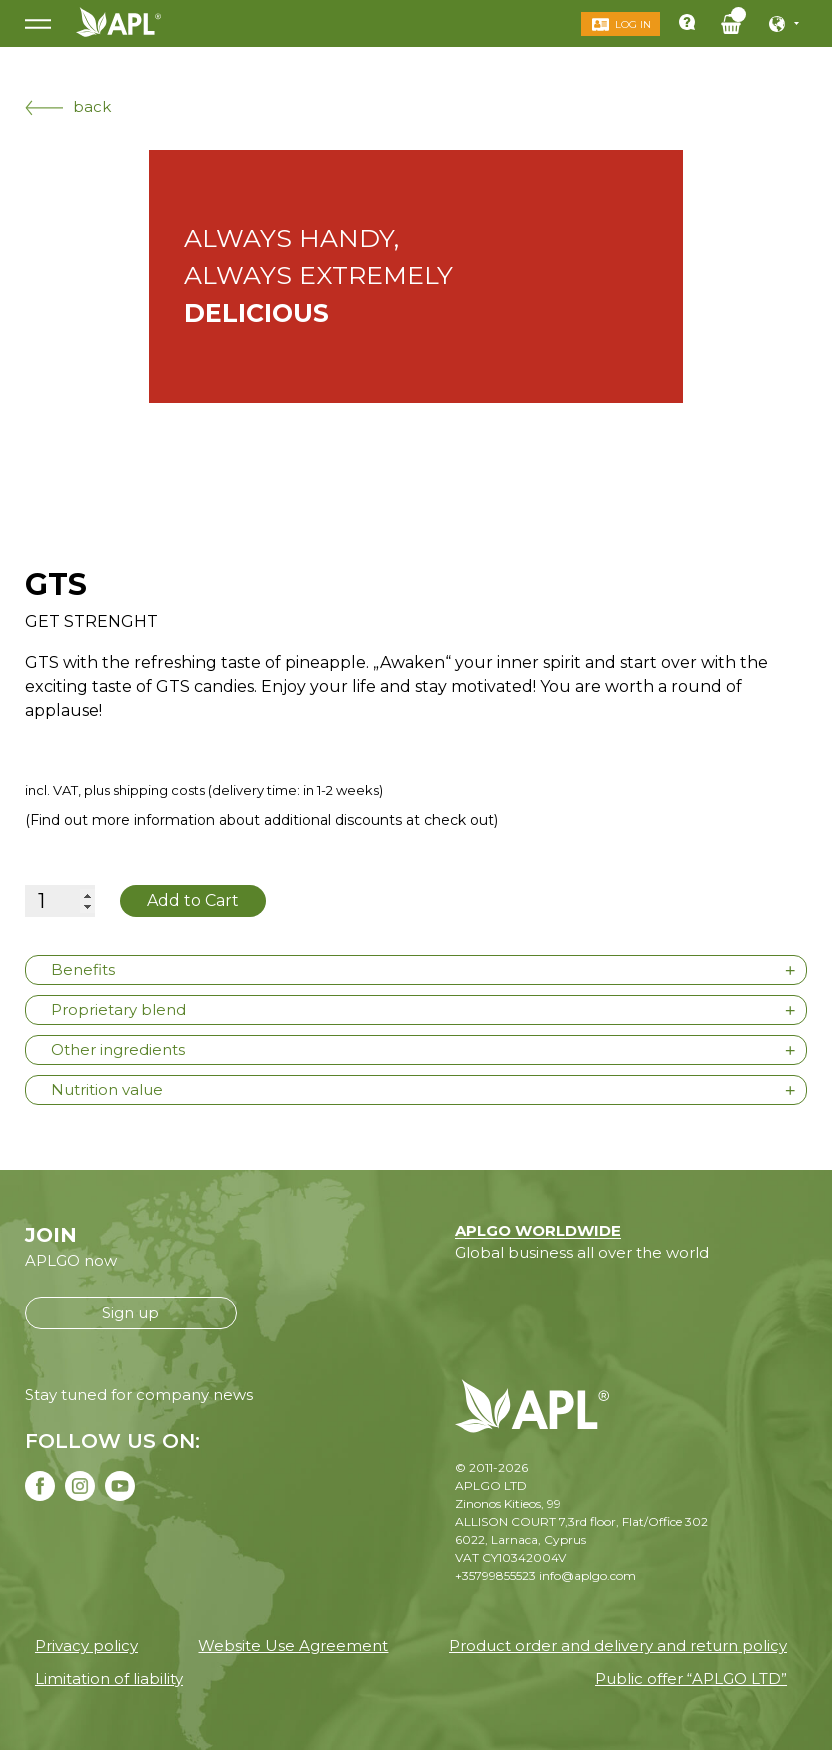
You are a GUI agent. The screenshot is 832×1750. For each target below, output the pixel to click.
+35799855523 (495, 1575)
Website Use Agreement (293, 1645)
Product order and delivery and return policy (618, 1645)
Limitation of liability (109, 1678)
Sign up (130, 1312)
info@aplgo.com (587, 1575)
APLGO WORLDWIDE (538, 1230)
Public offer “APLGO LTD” (691, 1678)
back (68, 106)
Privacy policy (86, 1645)
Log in (633, 24)
